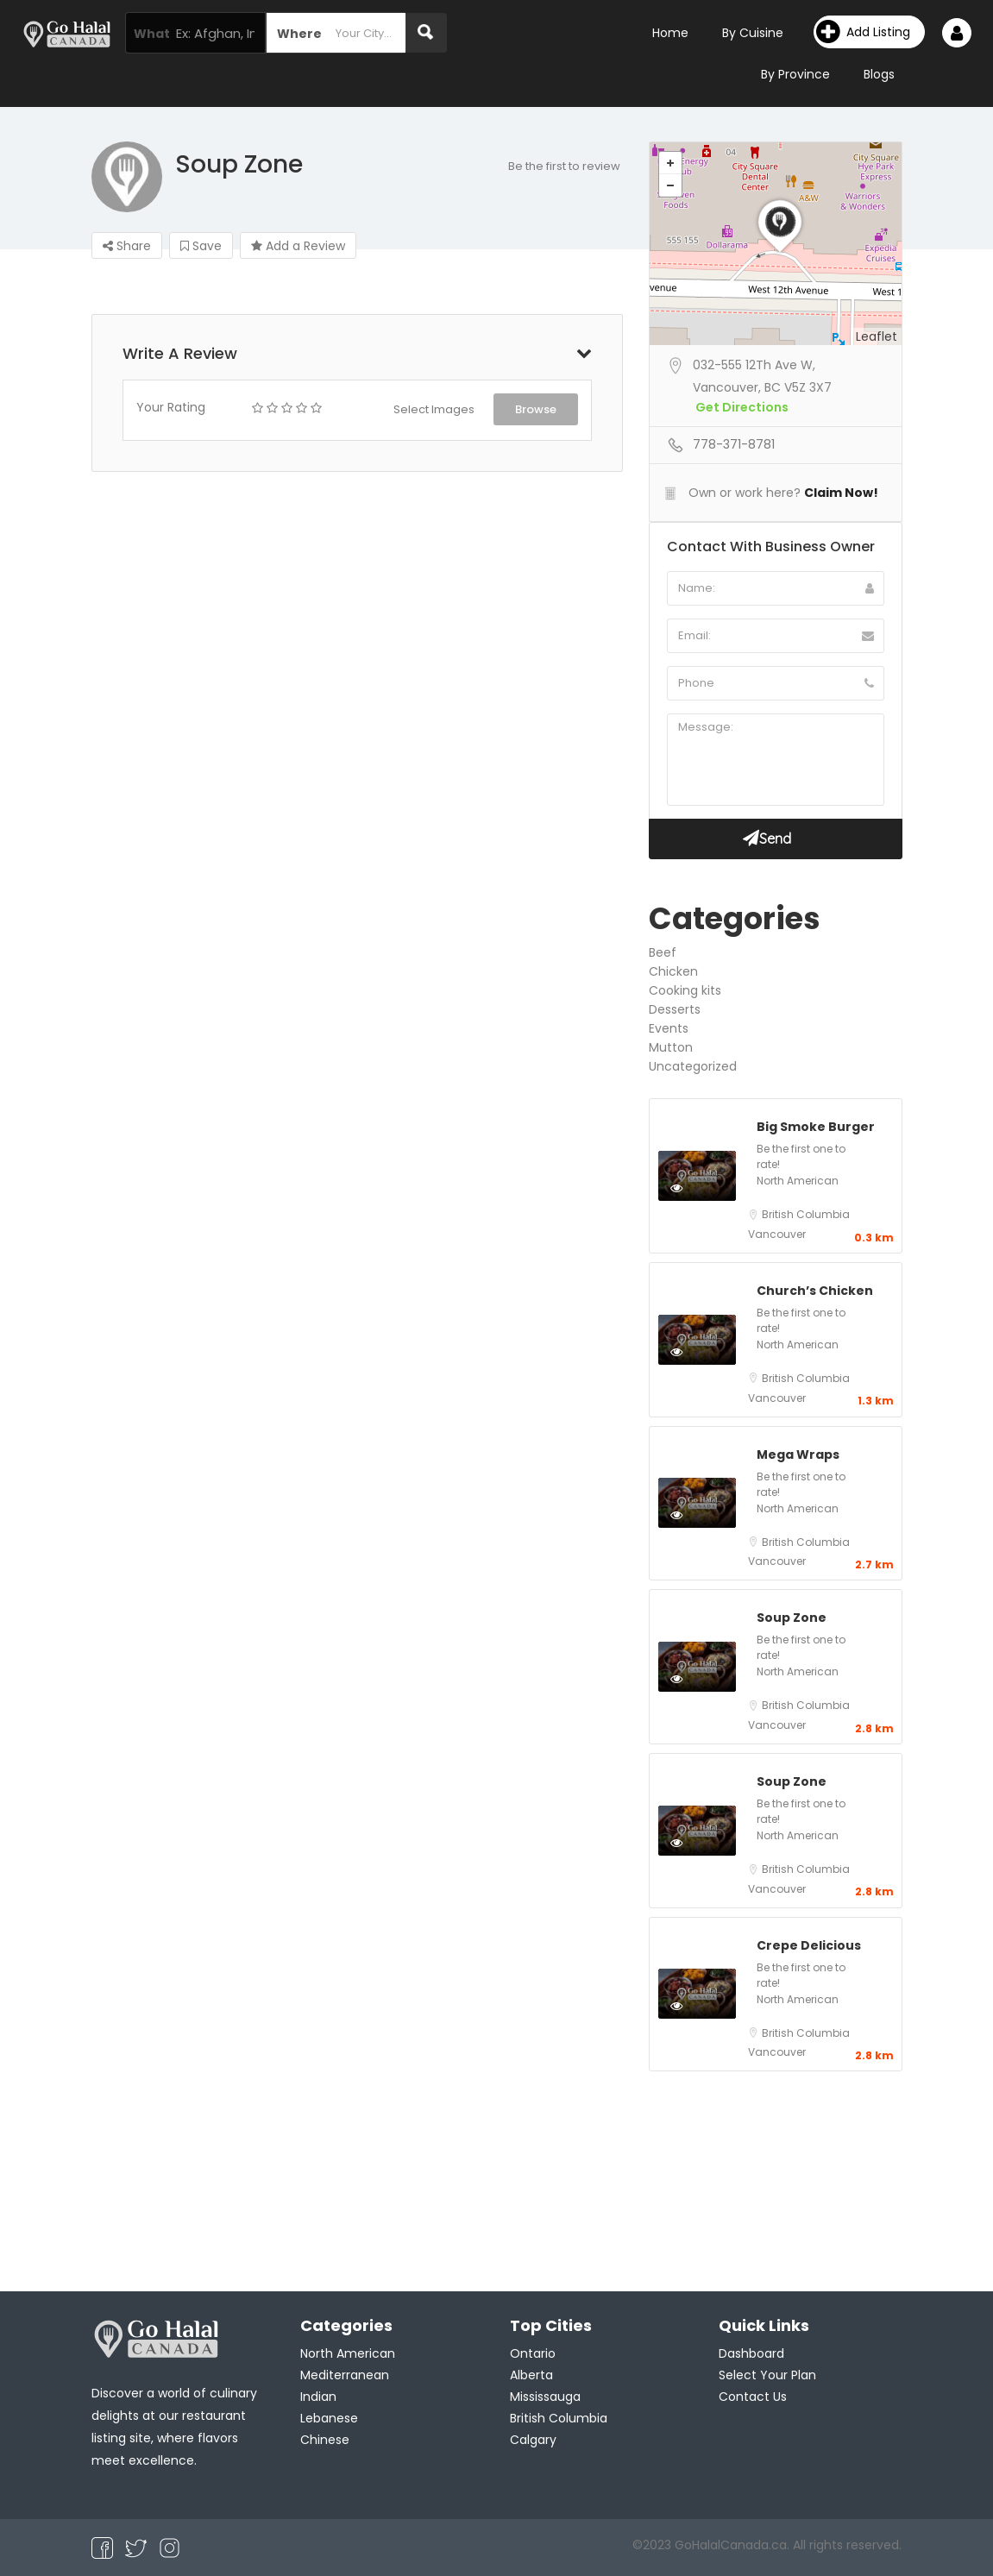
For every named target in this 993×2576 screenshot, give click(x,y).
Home (670, 32)
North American (798, 1180)
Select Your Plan (767, 2375)
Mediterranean (344, 2375)
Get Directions (742, 407)
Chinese (324, 2439)
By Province (795, 74)
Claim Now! (841, 492)
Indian (318, 2396)
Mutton (671, 1047)
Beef (662, 952)
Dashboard (751, 2353)
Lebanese (329, 2418)
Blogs (879, 74)
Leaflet (876, 336)
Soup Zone (791, 1617)
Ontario (533, 2353)
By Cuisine (752, 32)
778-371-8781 (734, 444)
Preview (695, 1187)
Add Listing (863, 32)
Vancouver (777, 1234)
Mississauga (545, 2396)
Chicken (673, 971)
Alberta (531, 2375)
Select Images (434, 409)
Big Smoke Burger (816, 1126)
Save (201, 245)
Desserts (675, 1009)
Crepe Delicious (809, 1945)
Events (668, 1028)
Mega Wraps (798, 1454)
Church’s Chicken (815, 1290)
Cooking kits (685, 990)
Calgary (533, 2439)
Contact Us (753, 2396)
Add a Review (298, 245)
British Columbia (806, 1214)
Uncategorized (693, 1066)
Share (127, 245)
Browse (535, 409)
